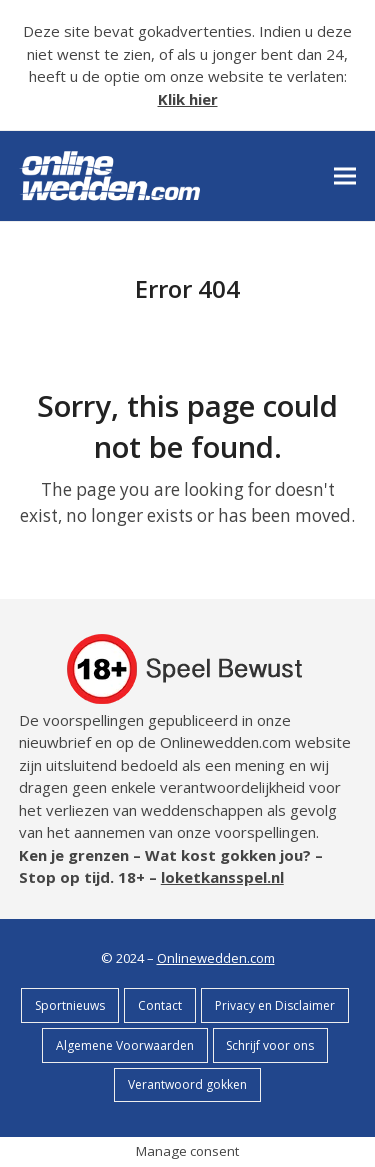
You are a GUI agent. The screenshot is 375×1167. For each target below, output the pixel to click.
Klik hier (188, 99)
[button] (345, 175)
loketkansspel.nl (222, 877)
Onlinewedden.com (216, 958)
